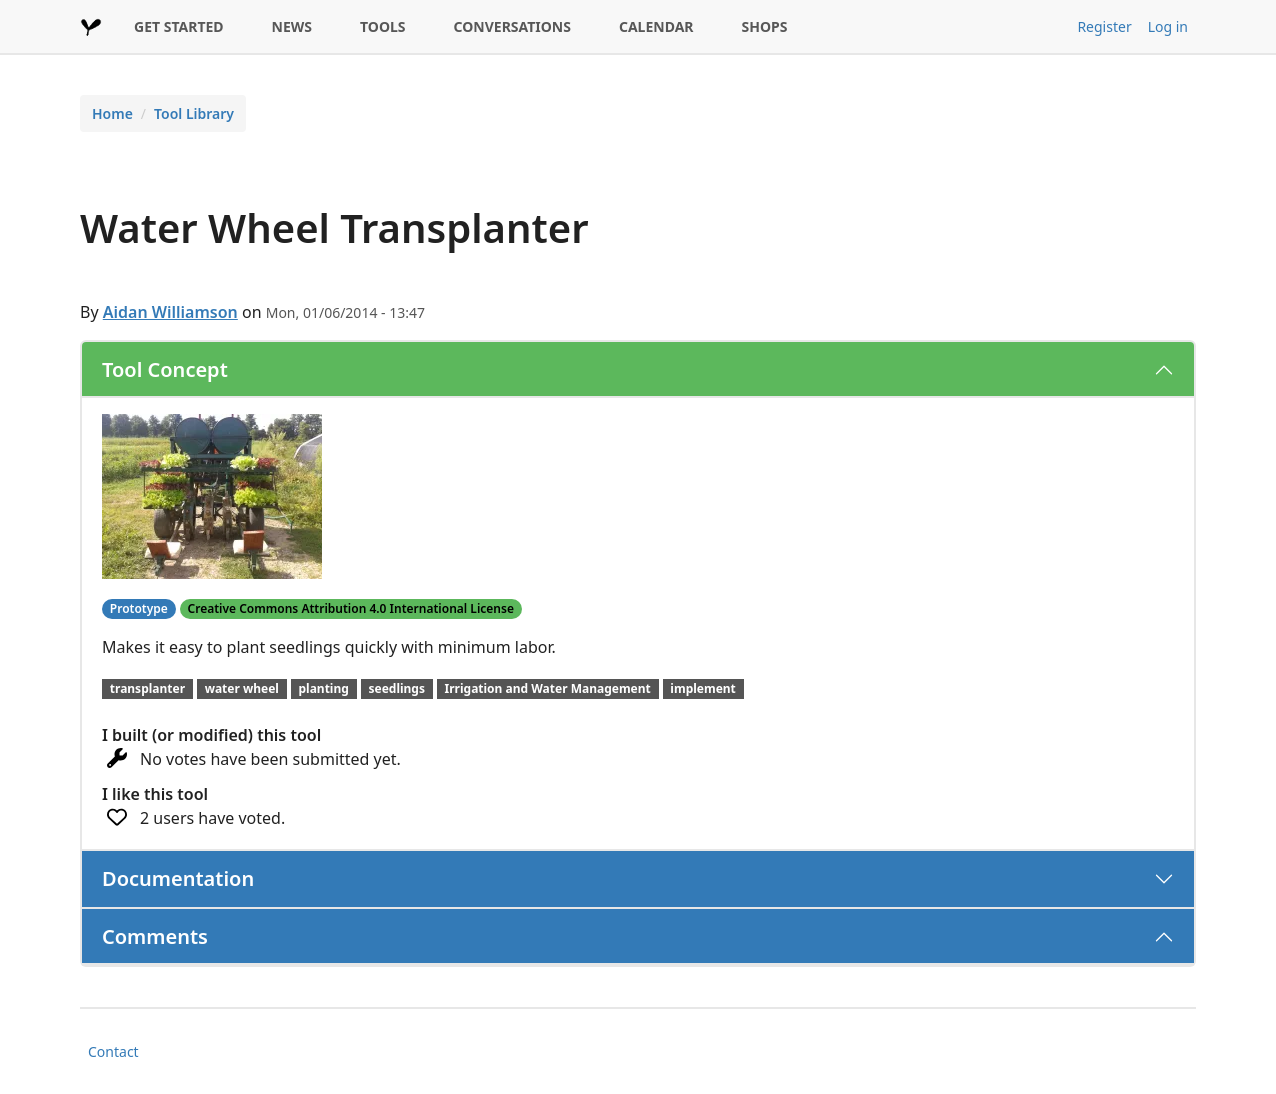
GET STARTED (179, 26)
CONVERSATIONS (512, 26)
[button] (212, 495)
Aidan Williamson (170, 312)
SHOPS (765, 26)
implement (703, 688)
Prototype (139, 608)
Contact (113, 1051)
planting (324, 688)
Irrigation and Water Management (548, 688)
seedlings (396, 688)
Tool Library (194, 113)
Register (1104, 26)
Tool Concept (165, 369)
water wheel (242, 688)
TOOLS (383, 26)
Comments (155, 936)
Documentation (178, 878)
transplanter (147, 688)
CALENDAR (656, 26)
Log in (1168, 26)
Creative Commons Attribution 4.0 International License (351, 608)
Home (112, 113)
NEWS (292, 26)
